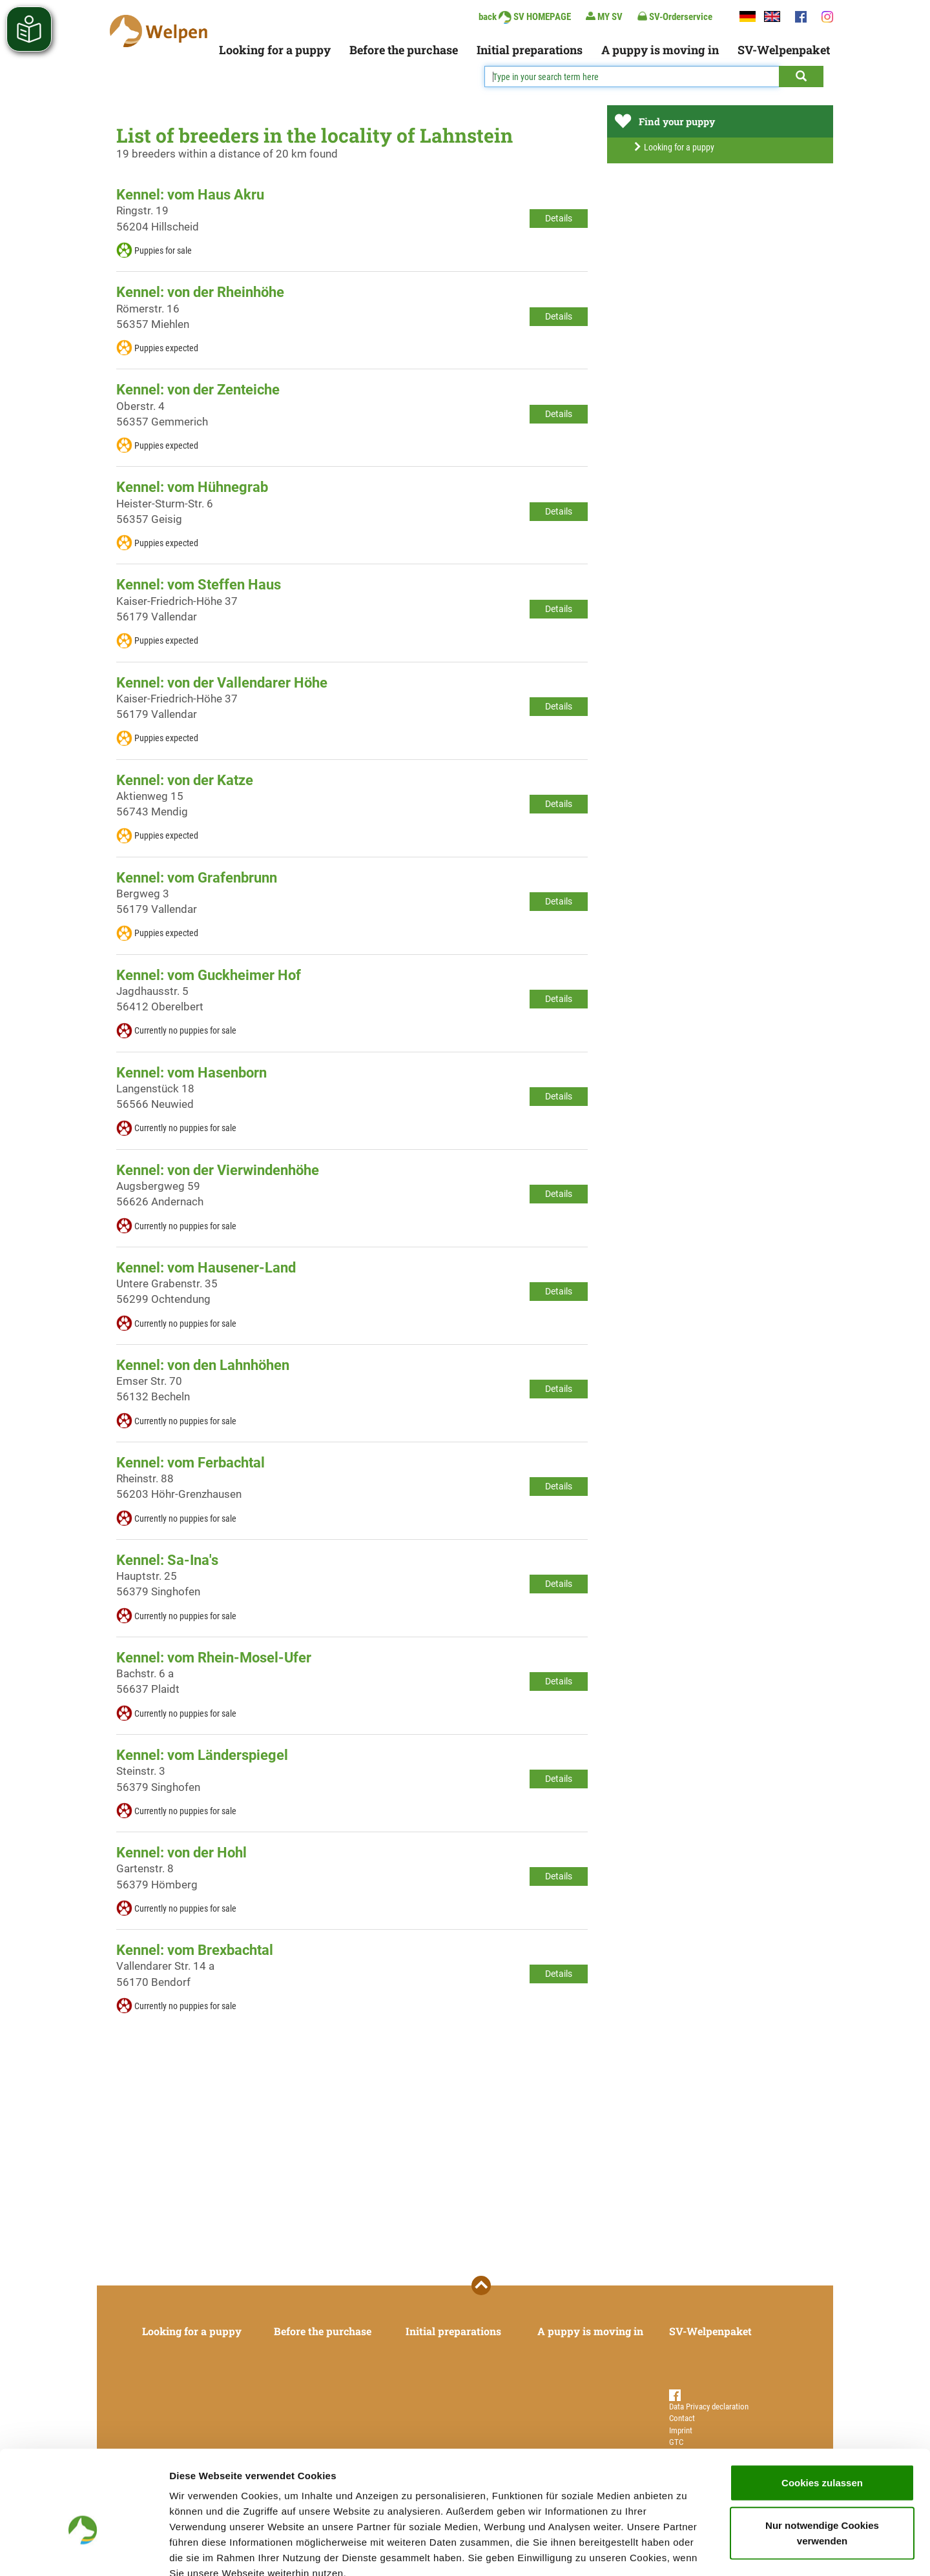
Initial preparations (530, 49)
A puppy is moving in (660, 49)
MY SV (604, 16)
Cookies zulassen (822, 2407)
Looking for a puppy (275, 49)
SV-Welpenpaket (784, 49)
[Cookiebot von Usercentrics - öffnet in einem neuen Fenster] (83, 2551)
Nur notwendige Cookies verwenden (822, 2458)
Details (558, 218)
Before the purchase (403, 49)
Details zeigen (686, 2550)
